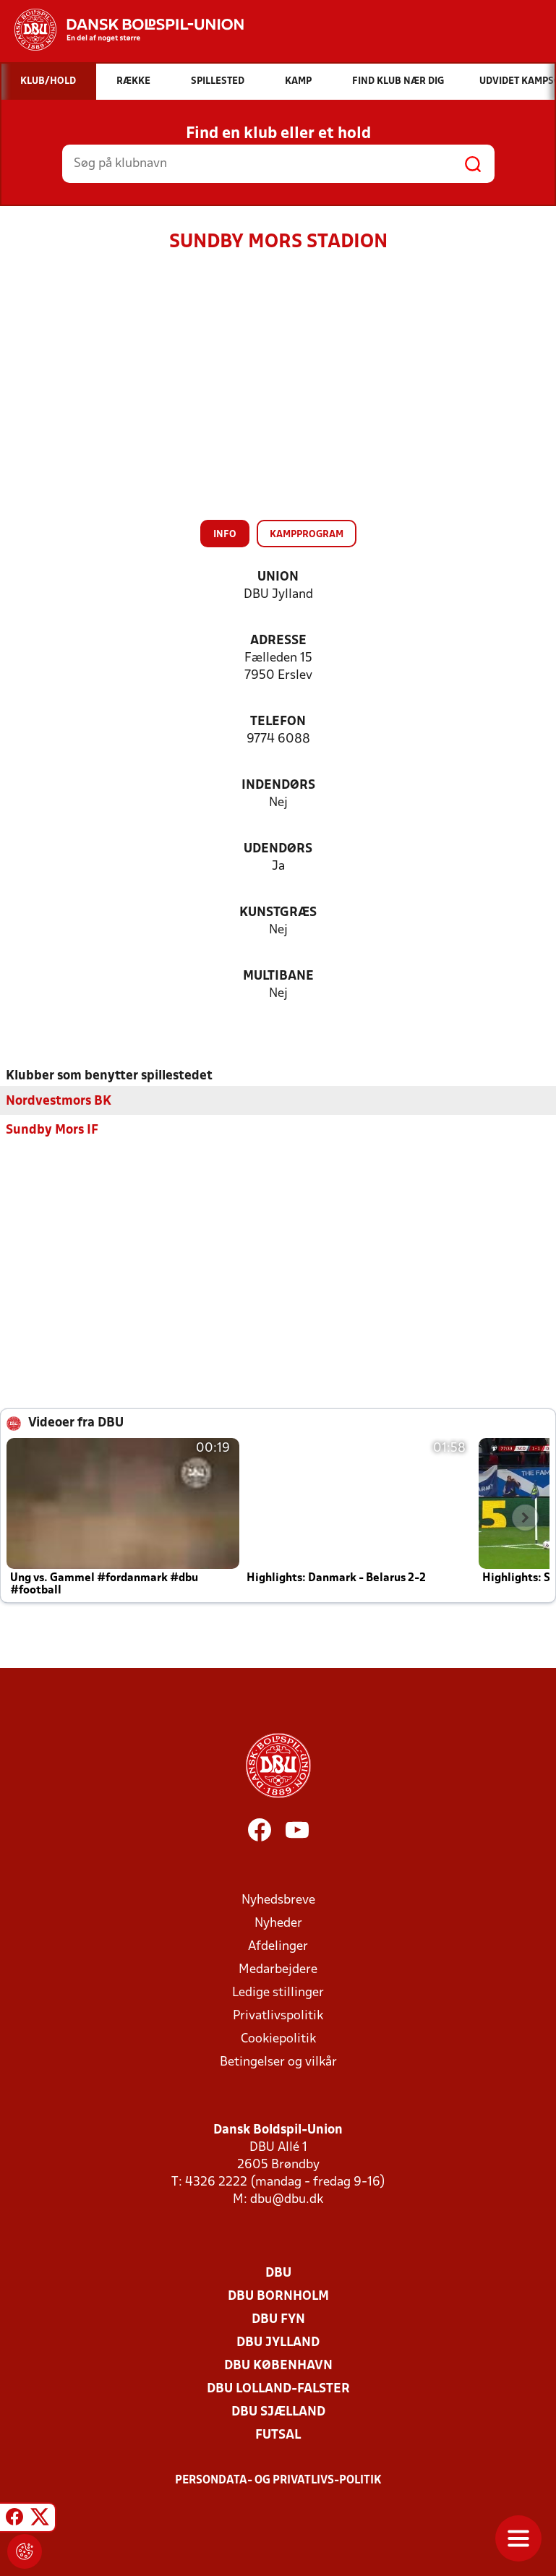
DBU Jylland (278, 2342)
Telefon (278, 722)
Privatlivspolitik (278, 2015)
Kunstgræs (278, 913)
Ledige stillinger (278, 1992)
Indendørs (278, 785)
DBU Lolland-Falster (278, 2388)
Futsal (278, 2435)
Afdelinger (278, 1946)
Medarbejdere (278, 1969)
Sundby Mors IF (52, 1130)
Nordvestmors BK (58, 1101)
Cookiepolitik (278, 2038)
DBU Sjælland (278, 2411)
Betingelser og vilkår (278, 2061)
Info (224, 534)
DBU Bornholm (278, 2296)
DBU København (278, 2365)
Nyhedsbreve (278, 1900)
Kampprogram (306, 534)
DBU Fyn (278, 2319)
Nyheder (278, 1923)
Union (278, 577)
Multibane (278, 976)
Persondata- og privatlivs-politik (278, 2480)
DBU (278, 2273)
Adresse (278, 641)
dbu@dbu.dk (286, 2199)
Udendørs (278, 849)
